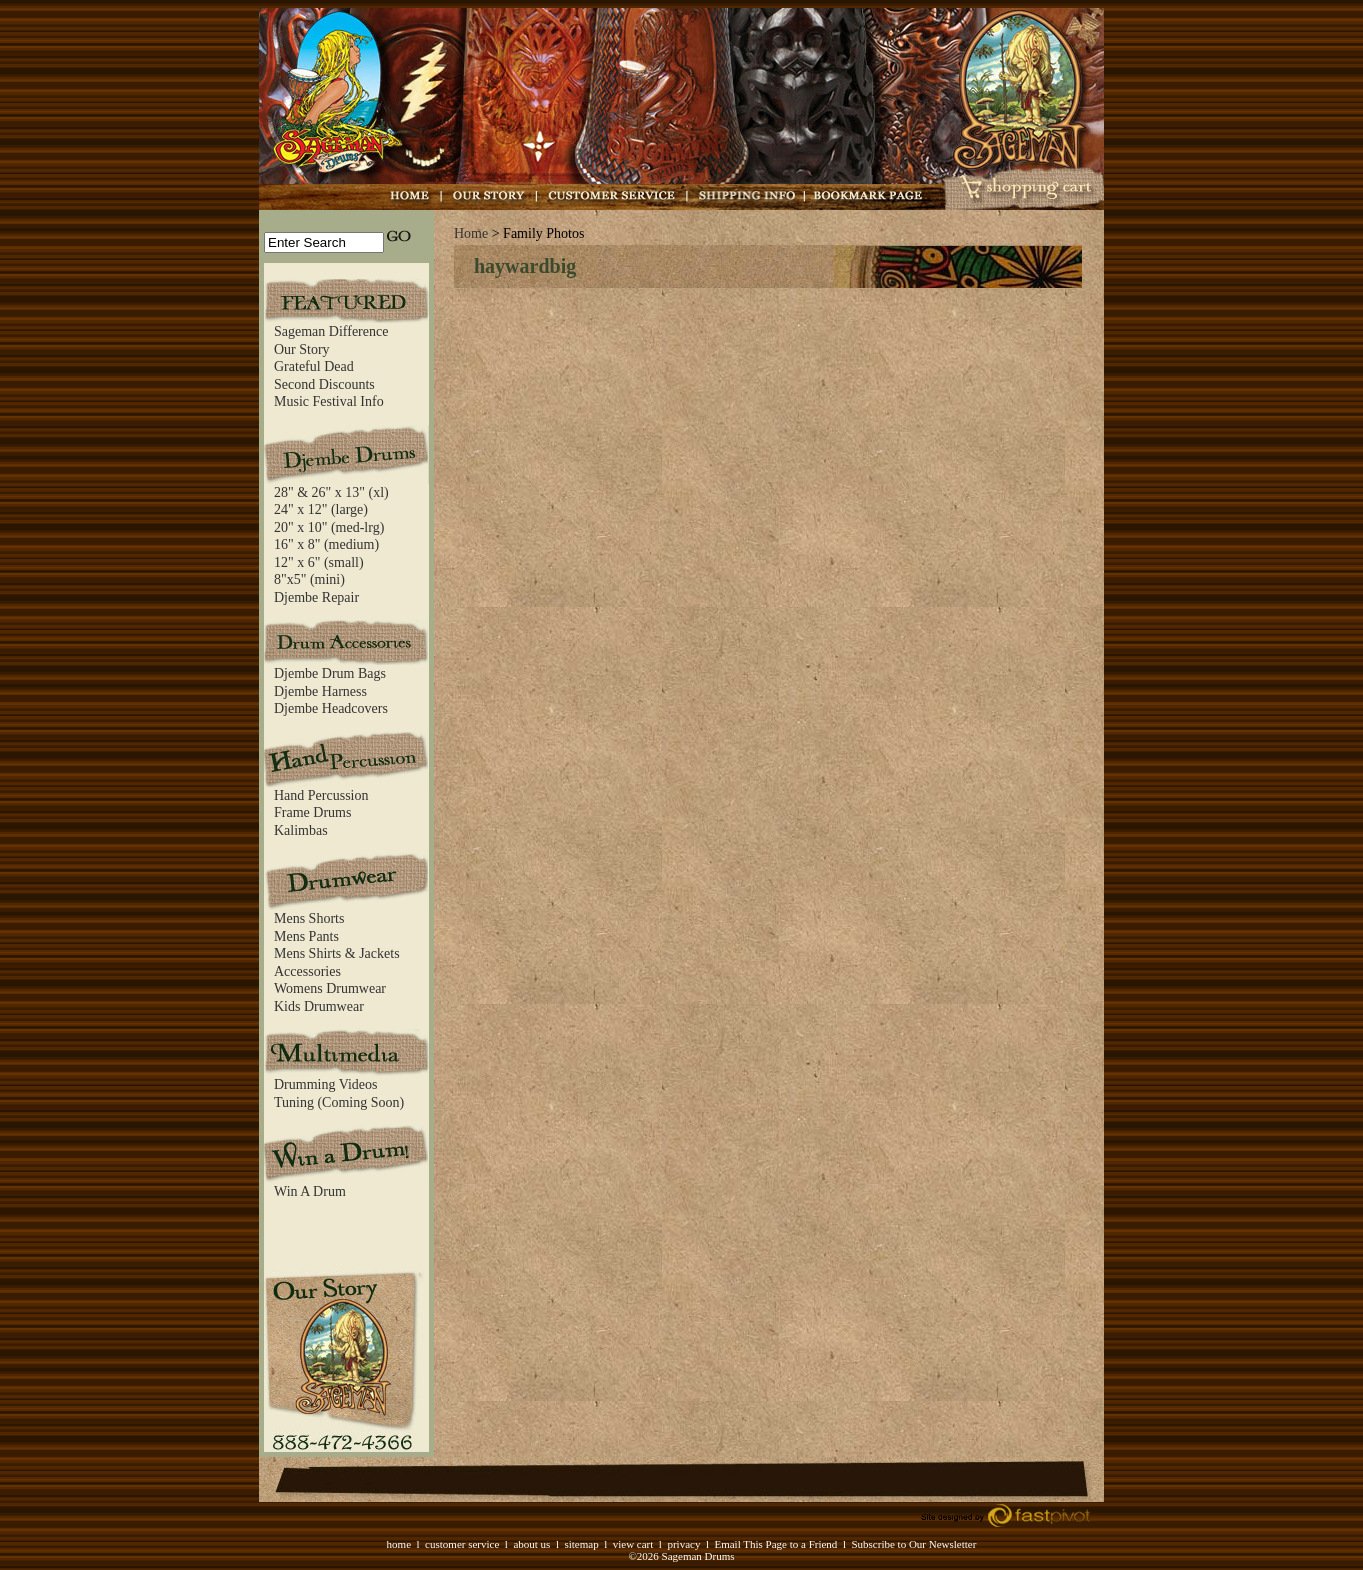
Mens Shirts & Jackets (337, 953)
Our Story (302, 349)
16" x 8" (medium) (326, 544)
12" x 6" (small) (319, 562)
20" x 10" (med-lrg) (329, 527)
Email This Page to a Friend (775, 1544)
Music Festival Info (329, 401)
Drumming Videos (326, 1084)
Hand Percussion (321, 795)
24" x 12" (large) (321, 509)
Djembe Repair (316, 597)
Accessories (307, 971)
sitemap (581, 1544)
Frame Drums (312, 812)
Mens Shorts (309, 918)
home (399, 1544)
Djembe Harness (320, 691)
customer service (462, 1544)
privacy (683, 1544)
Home (471, 233)
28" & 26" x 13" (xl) (331, 492)
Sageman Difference (331, 331)
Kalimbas (301, 830)
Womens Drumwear (330, 988)
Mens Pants (306, 936)
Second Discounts (324, 384)
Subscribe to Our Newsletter (913, 1544)
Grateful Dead (314, 366)
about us (531, 1544)
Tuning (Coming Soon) (339, 1102)
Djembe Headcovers (331, 708)
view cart (633, 1544)
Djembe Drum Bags (330, 673)
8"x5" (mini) (309, 579)
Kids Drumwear (319, 1006)
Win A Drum (310, 1191)
